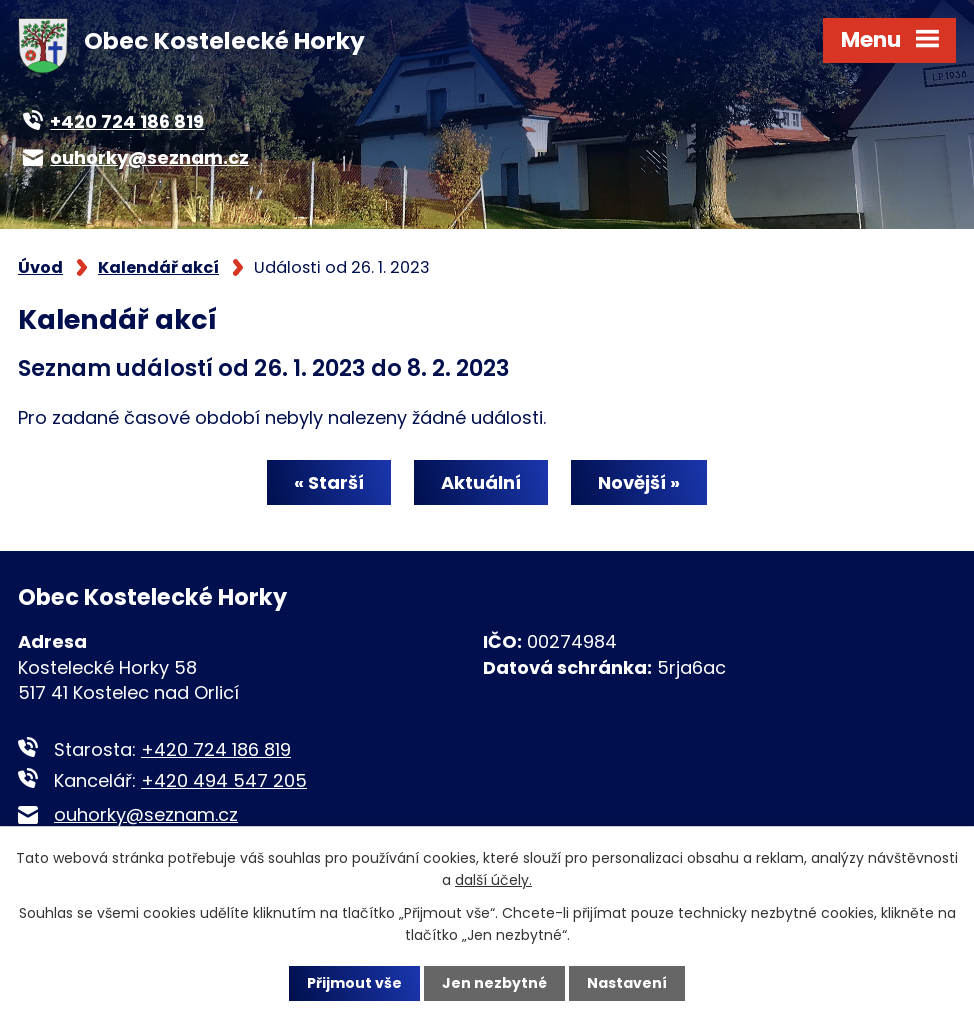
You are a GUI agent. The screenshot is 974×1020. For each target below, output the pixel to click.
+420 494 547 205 (224, 780)
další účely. (493, 880)
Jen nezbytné (494, 983)
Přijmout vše (354, 983)
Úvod (40, 267)
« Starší (329, 482)
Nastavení (627, 983)
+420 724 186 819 (216, 749)
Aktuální (481, 482)
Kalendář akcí (158, 267)
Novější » (639, 482)
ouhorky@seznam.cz (146, 814)
